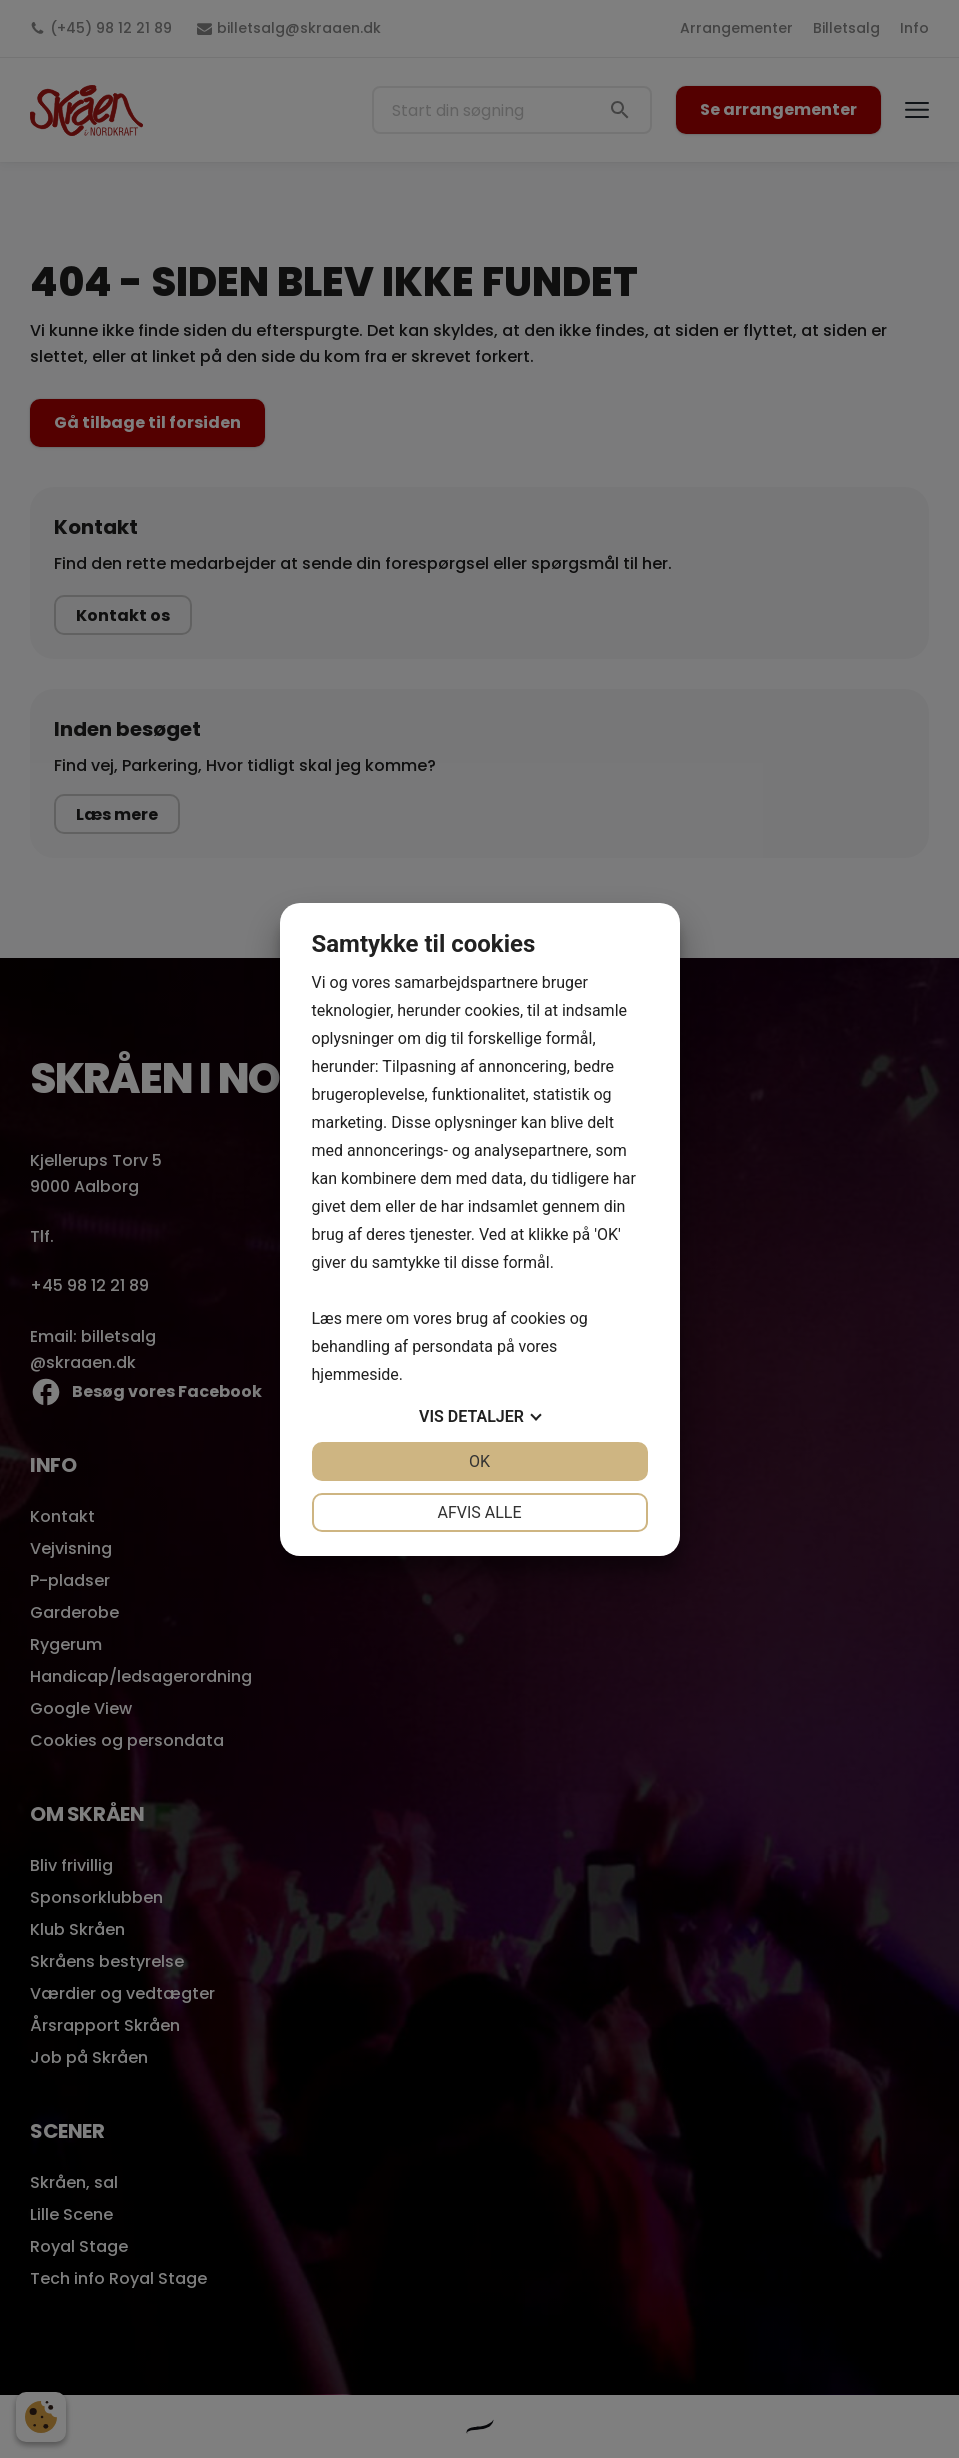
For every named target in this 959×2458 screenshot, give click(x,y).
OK (479, 1461)
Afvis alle (479, 1512)
